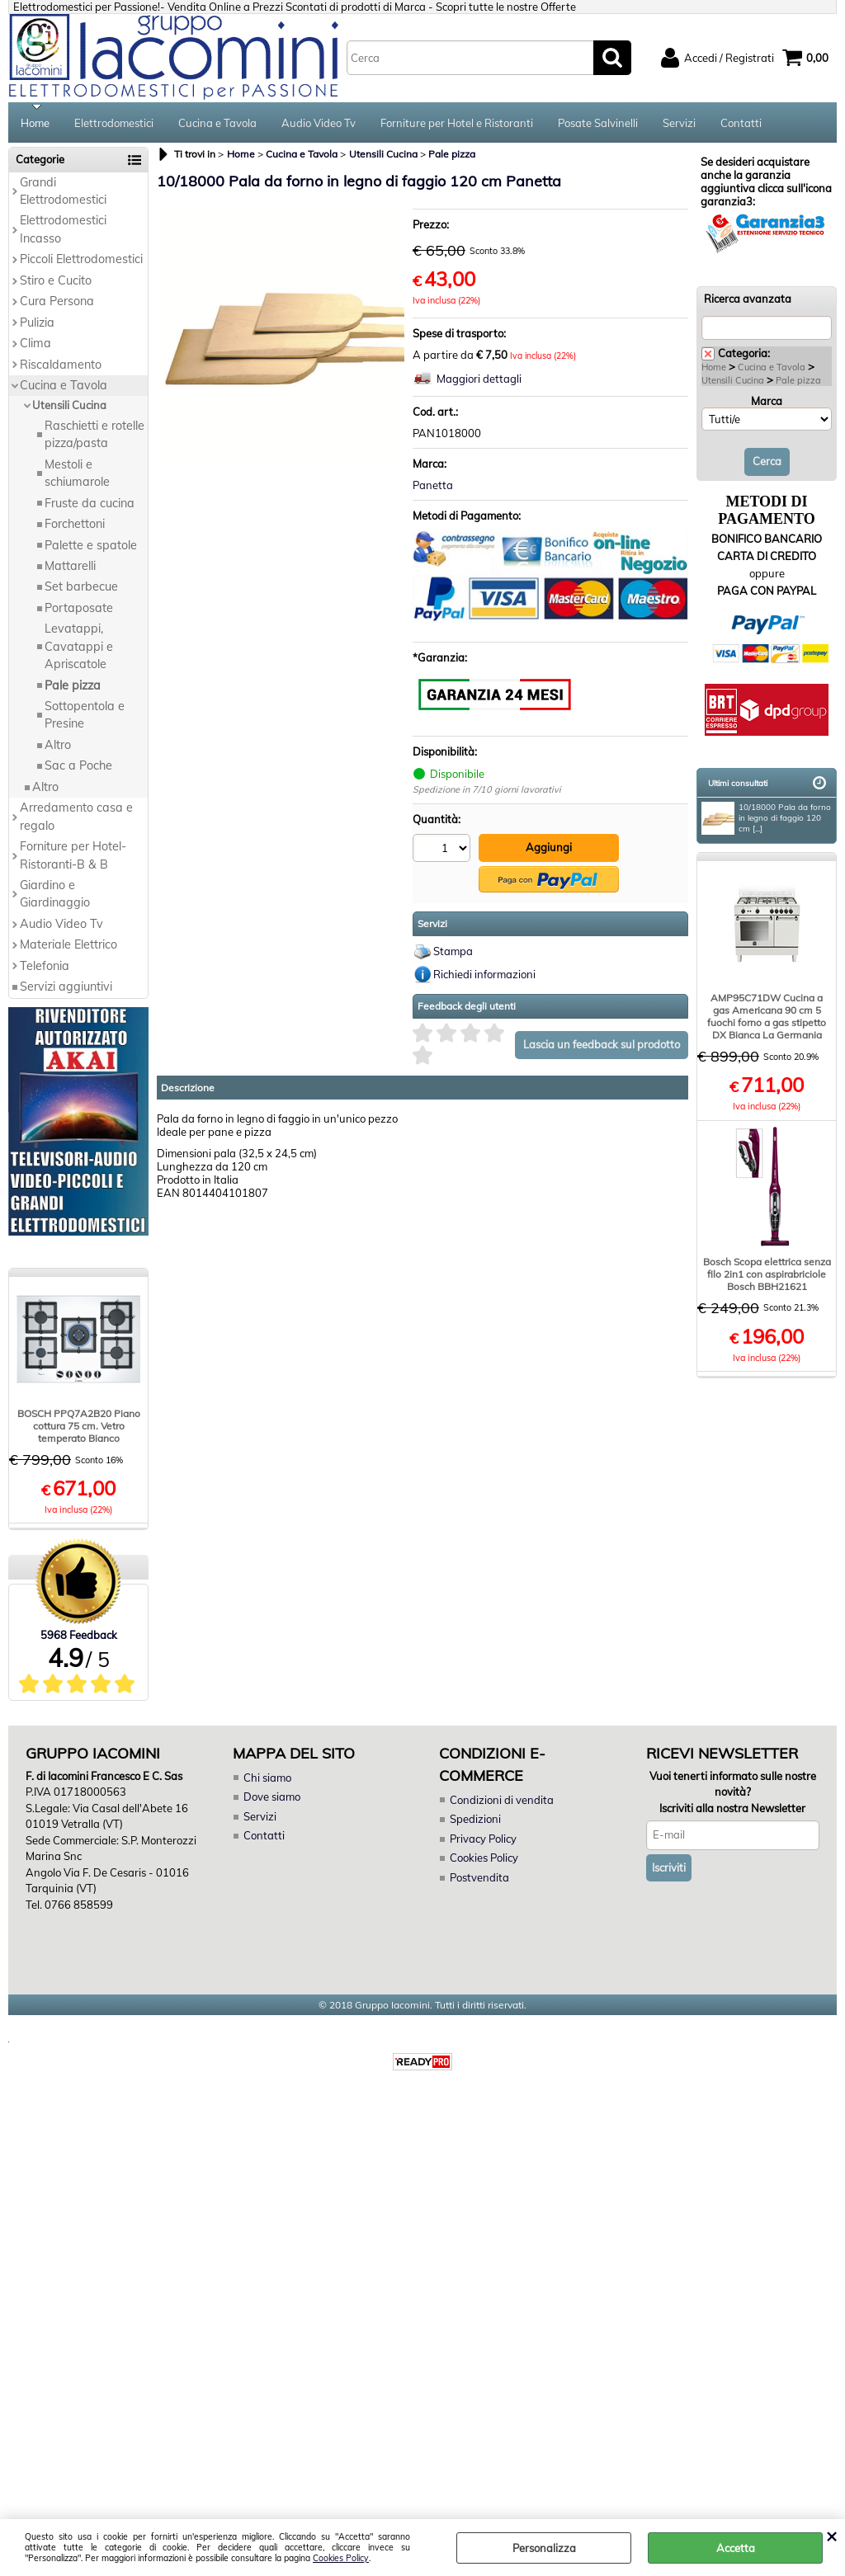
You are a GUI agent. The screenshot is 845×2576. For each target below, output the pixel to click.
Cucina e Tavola (217, 123)
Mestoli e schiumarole (77, 475)
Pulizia (37, 324)
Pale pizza (73, 687)
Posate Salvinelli (598, 123)
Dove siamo (271, 1798)
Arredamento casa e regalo (76, 818)
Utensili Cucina (69, 407)
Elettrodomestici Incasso (63, 231)
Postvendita (479, 1879)
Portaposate (79, 609)
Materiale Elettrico (68, 946)
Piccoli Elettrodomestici (81, 260)
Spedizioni (475, 1820)
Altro (58, 746)
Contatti (741, 123)
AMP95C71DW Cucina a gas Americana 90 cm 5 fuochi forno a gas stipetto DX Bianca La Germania (766, 1018)
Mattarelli (70, 567)
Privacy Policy (483, 1840)
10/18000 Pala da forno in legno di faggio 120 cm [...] (766, 819)
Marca (766, 402)
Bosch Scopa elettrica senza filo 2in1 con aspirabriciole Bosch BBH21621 (767, 1275)
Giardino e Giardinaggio (55, 895)
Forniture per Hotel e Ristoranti (456, 123)
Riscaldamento (60, 366)
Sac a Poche (78, 767)
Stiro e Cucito (56, 282)
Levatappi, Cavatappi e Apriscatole (79, 648)
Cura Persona (57, 302)
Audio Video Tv (318, 123)
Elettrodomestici (113, 123)
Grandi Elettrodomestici (63, 193)
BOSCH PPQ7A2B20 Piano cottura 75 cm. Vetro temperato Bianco (78, 1427)
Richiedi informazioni (484, 975)
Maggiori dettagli (479, 381)
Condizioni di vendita (502, 1801)
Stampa (453, 952)
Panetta (433, 487)
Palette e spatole (91, 546)
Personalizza (544, 2548)
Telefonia (44, 967)
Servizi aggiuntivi (66, 988)
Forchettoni (75, 525)
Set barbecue (81, 589)
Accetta (735, 2548)
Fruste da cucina (90, 504)
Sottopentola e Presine (85, 716)
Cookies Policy (341, 2558)
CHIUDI (831, 2535)
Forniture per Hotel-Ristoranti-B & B (73, 857)
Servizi (679, 123)
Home (35, 123)
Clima (35, 344)
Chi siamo (267, 1779)
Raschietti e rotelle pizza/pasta (94, 436)
